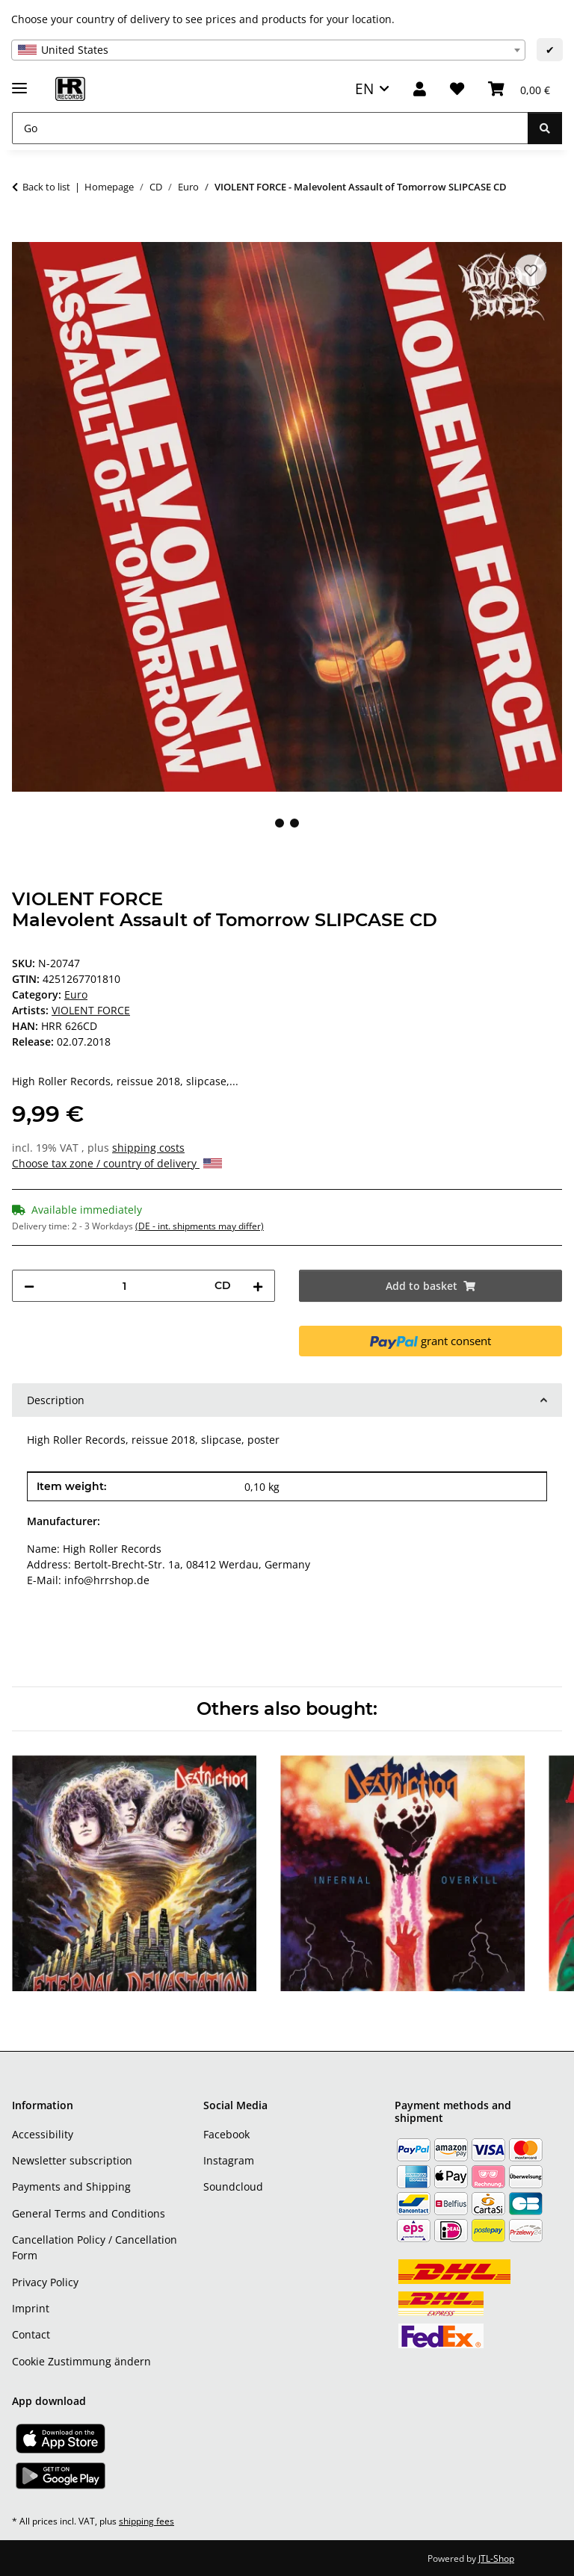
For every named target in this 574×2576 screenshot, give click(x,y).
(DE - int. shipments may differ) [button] (199, 1226)
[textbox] (268, 50)
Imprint (30, 2308)
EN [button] (364, 88)
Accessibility (42, 2134)
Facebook (226, 2134)
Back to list (46, 186)
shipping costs (148, 1147)
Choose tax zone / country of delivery (117, 1163)
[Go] (270, 128)
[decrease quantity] (29, 1285)
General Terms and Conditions (88, 2213)
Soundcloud (233, 2186)
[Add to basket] (24, 234)
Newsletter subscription (72, 2160)
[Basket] (519, 89)
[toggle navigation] (19, 81)
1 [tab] (279, 823)
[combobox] (268, 50)
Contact (31, 2334)
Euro (75, 994)
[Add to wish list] (530, 270)
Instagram (228, 2160)
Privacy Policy (45, 2282)
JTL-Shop (496, 2558)
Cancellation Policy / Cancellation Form (94, 2247)
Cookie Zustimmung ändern (81, 2361)
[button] (419, 89)
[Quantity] (124, 1285)
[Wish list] (457, 89)
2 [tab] (294, 823)
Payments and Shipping (71, 2186)
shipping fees (146, 2521)
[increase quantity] (257, 1285)
